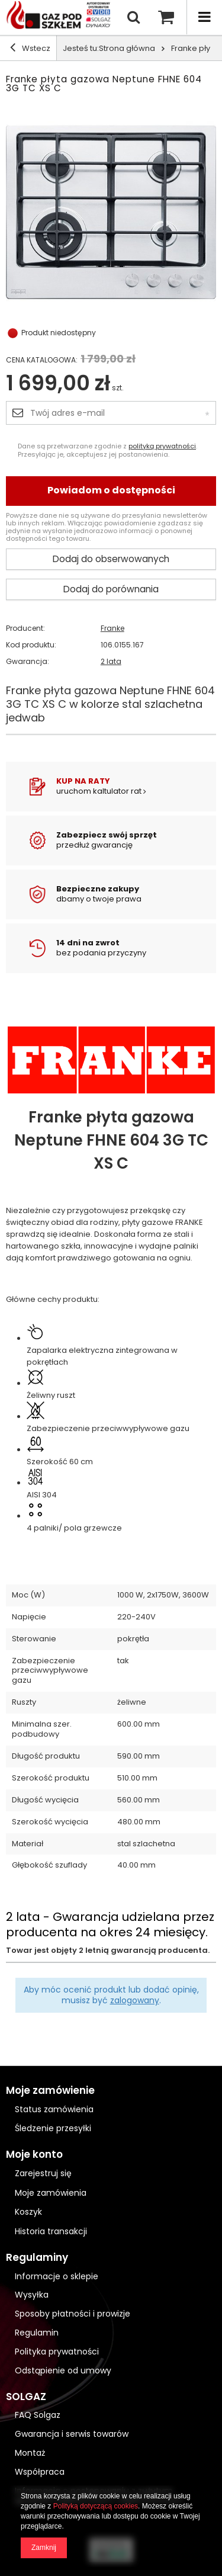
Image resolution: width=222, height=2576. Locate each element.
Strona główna (127, 48)
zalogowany (134, 2000)
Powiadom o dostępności (111, 490)
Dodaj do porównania (111, 589)
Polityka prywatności (57, 2352)
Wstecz (30, 47)
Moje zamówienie (50, 2090)
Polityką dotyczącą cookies (95, 2506)
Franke (112, 628)
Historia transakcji (51, 2232)
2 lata (111, 661)
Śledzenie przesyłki (53, 2128)
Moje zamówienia (50, 2193)
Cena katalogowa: (42, 360)
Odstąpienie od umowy (63, 2371)
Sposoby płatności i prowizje (72, 2314)
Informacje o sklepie (56, 2277)
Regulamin (37, 2333)
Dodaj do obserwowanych (111, 559)
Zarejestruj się (43, 2173)
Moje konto (34, 2154)
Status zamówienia (54, 2109)
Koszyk (28, 2212)
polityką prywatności (162, 446)
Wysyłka (32, 2295)
